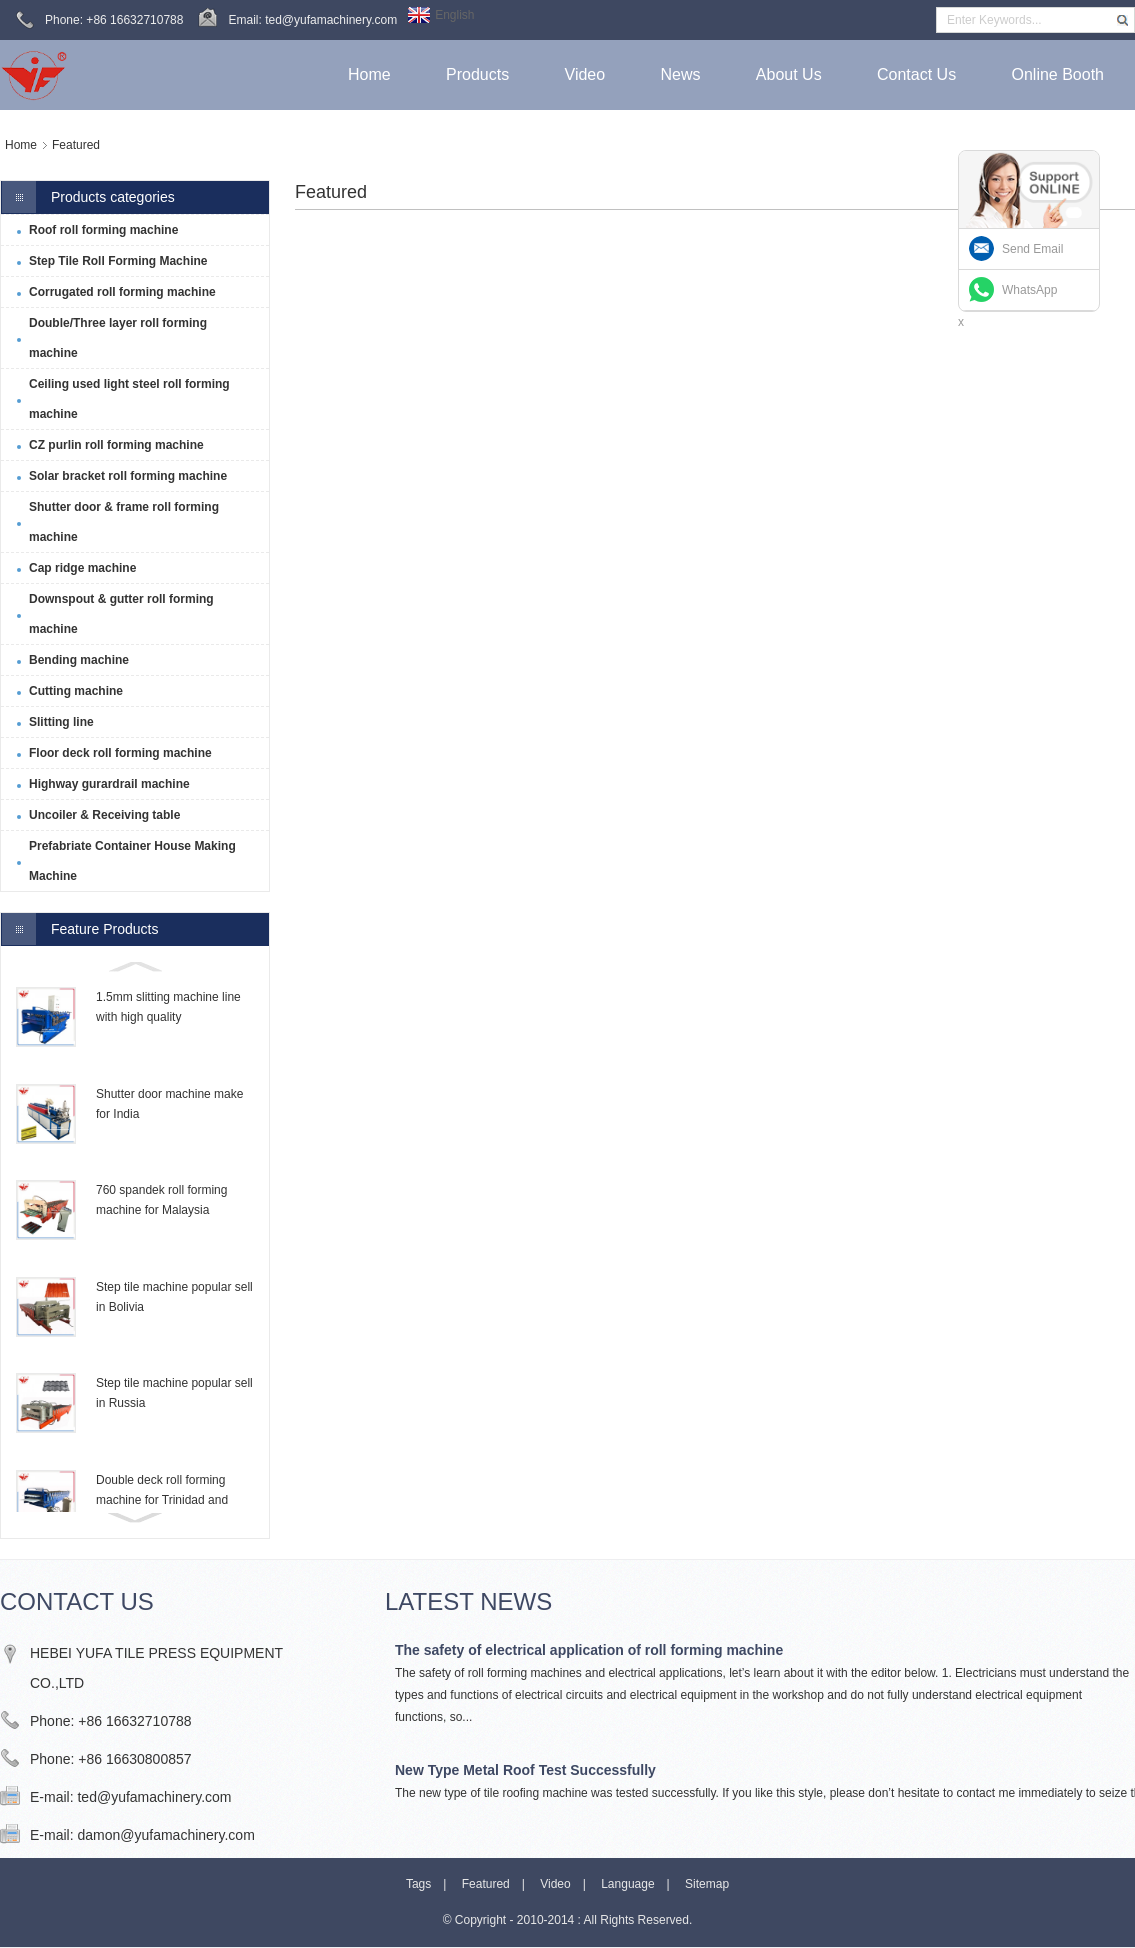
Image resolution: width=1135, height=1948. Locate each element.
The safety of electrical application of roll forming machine (589, 1650)
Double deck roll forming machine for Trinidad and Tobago (162, 1500)
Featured (76, 145)
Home (21, 145)
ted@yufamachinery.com (154, 1797)
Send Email (1032, 249)
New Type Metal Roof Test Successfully (525, 1770)
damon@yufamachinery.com (165, 1835)
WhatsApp (1029, 290)
